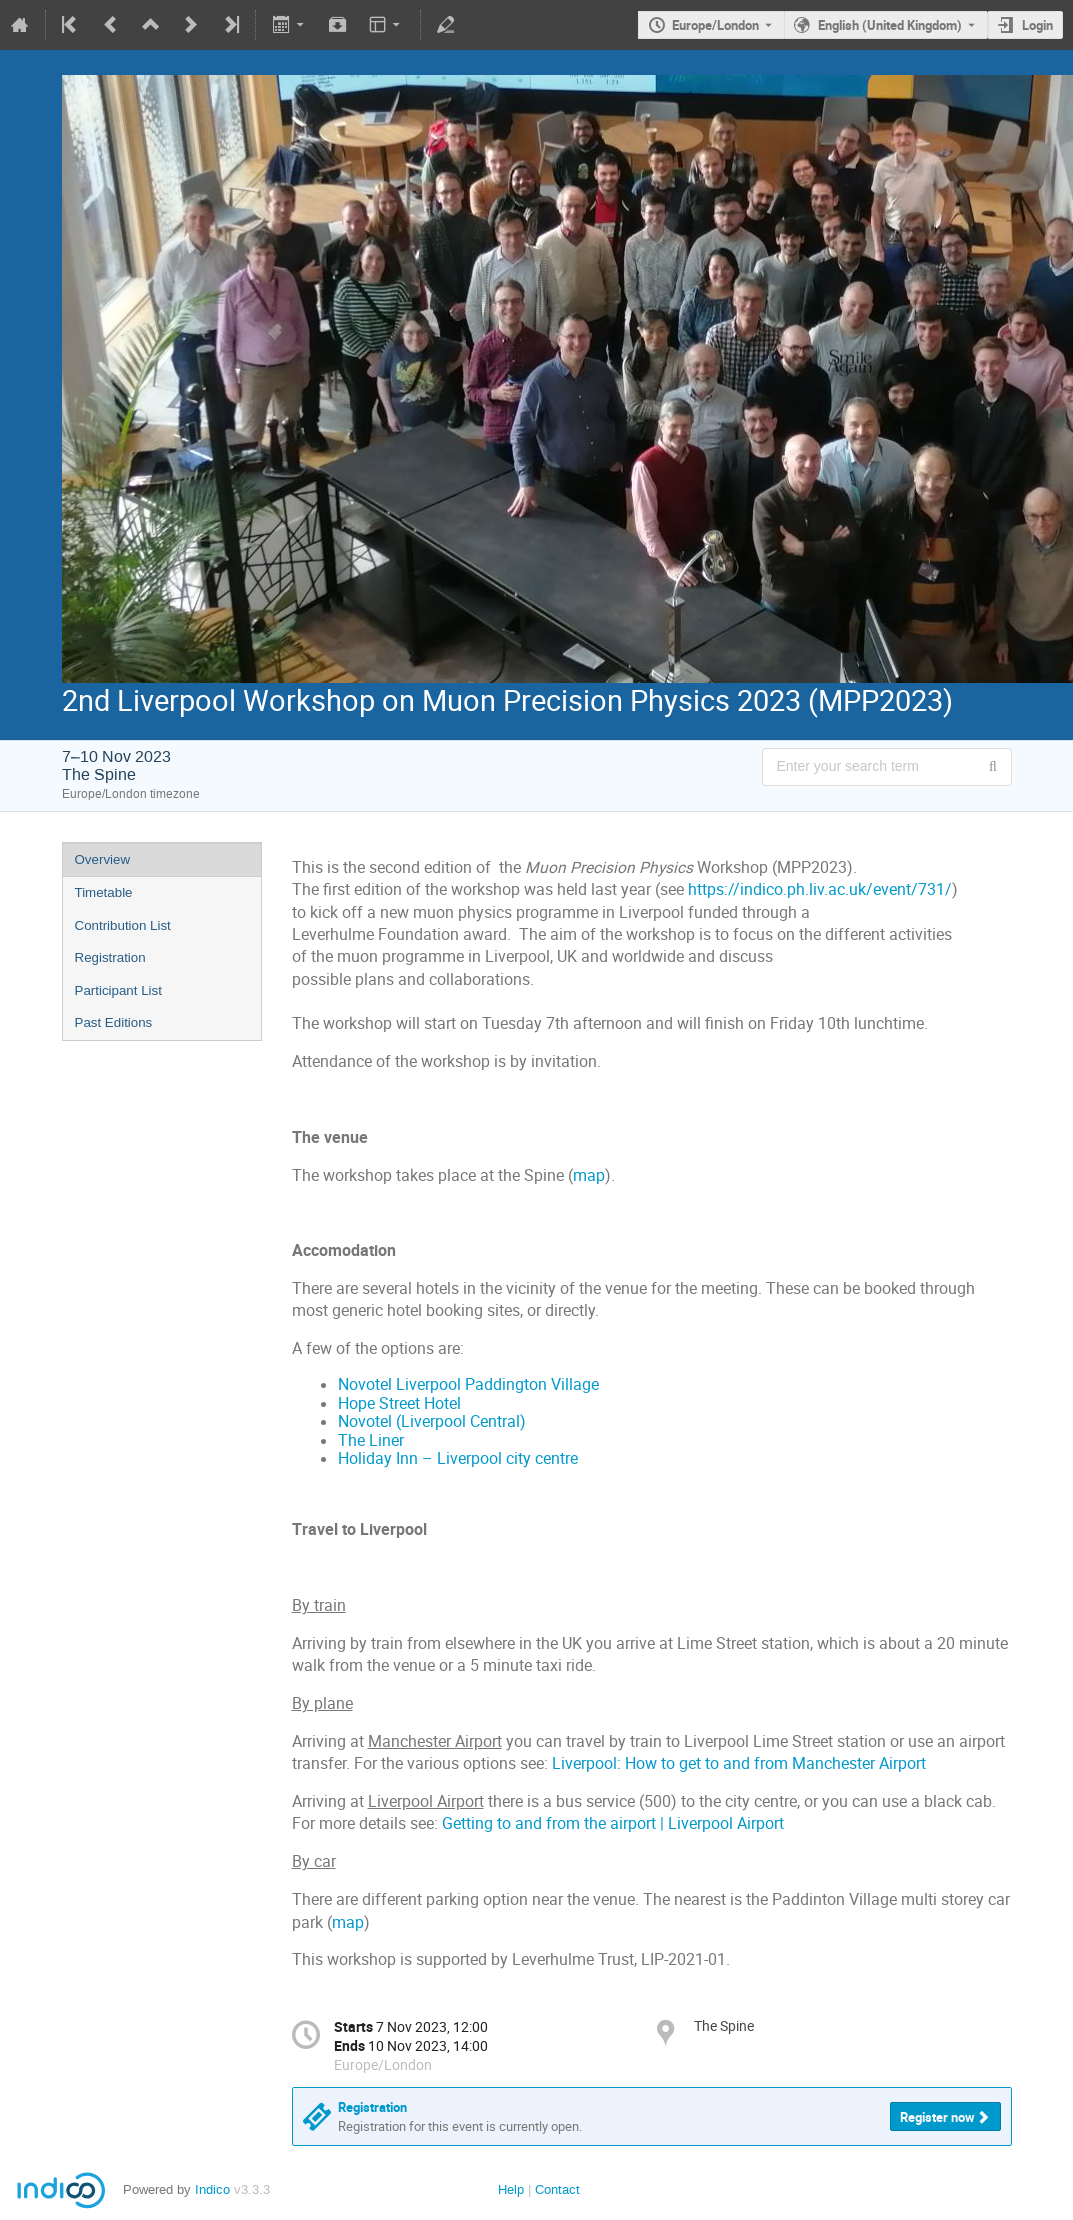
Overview (103, 859)
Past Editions (114, 1022)
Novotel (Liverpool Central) (432, 1421)
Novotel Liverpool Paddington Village (468, 1384)
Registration (110, 957)
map (589, 1175)
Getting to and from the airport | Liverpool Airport (613, 1823)
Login (1037, 25)
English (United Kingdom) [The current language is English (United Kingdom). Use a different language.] (890, 25)
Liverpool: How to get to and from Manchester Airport (739, 1763)
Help (511, 2189)
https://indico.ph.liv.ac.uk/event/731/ (820, 889)
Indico (212, 2189)
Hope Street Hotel (399, 1403)
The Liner (371, 1440)
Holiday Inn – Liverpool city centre (458, 1458)
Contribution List (123, 925)
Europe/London (715, 25)
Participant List (118, 990)
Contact (557, 2189)
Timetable (104, 892)
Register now (937, 2117)
